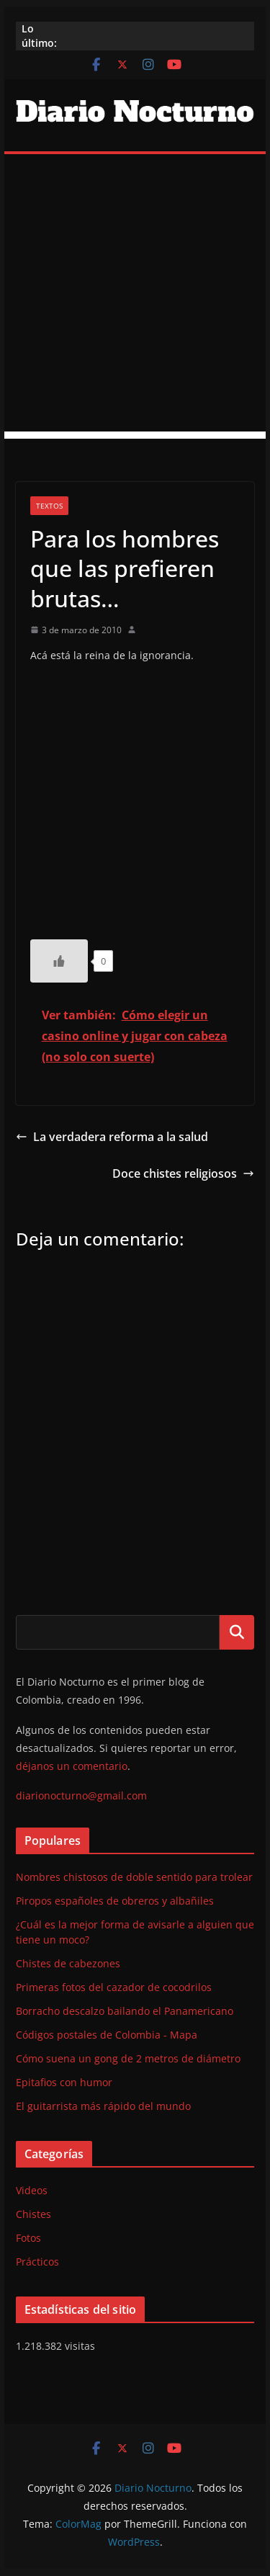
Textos (49, 506)
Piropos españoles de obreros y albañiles (115, 1901)
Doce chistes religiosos (183, 1173)
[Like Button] (59, 961)
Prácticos (37, 2261)
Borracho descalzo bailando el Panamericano (124, 2011)
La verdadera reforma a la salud (112, 1137)
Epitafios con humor (64, 2082)
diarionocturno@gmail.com (81, 1795)
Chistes (33, 2214)
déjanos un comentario (71, 1766)
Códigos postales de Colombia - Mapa (106, 2034)
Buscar (237, 1632)
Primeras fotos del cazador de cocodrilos (114, 1987)
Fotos (28, 2238)
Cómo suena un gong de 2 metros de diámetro (128, 2058)
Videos (32, 2190)
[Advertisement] (135, 296)
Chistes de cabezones (68, 1963)
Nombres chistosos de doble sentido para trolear (134, 1877)
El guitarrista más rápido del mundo (103, 2106)
